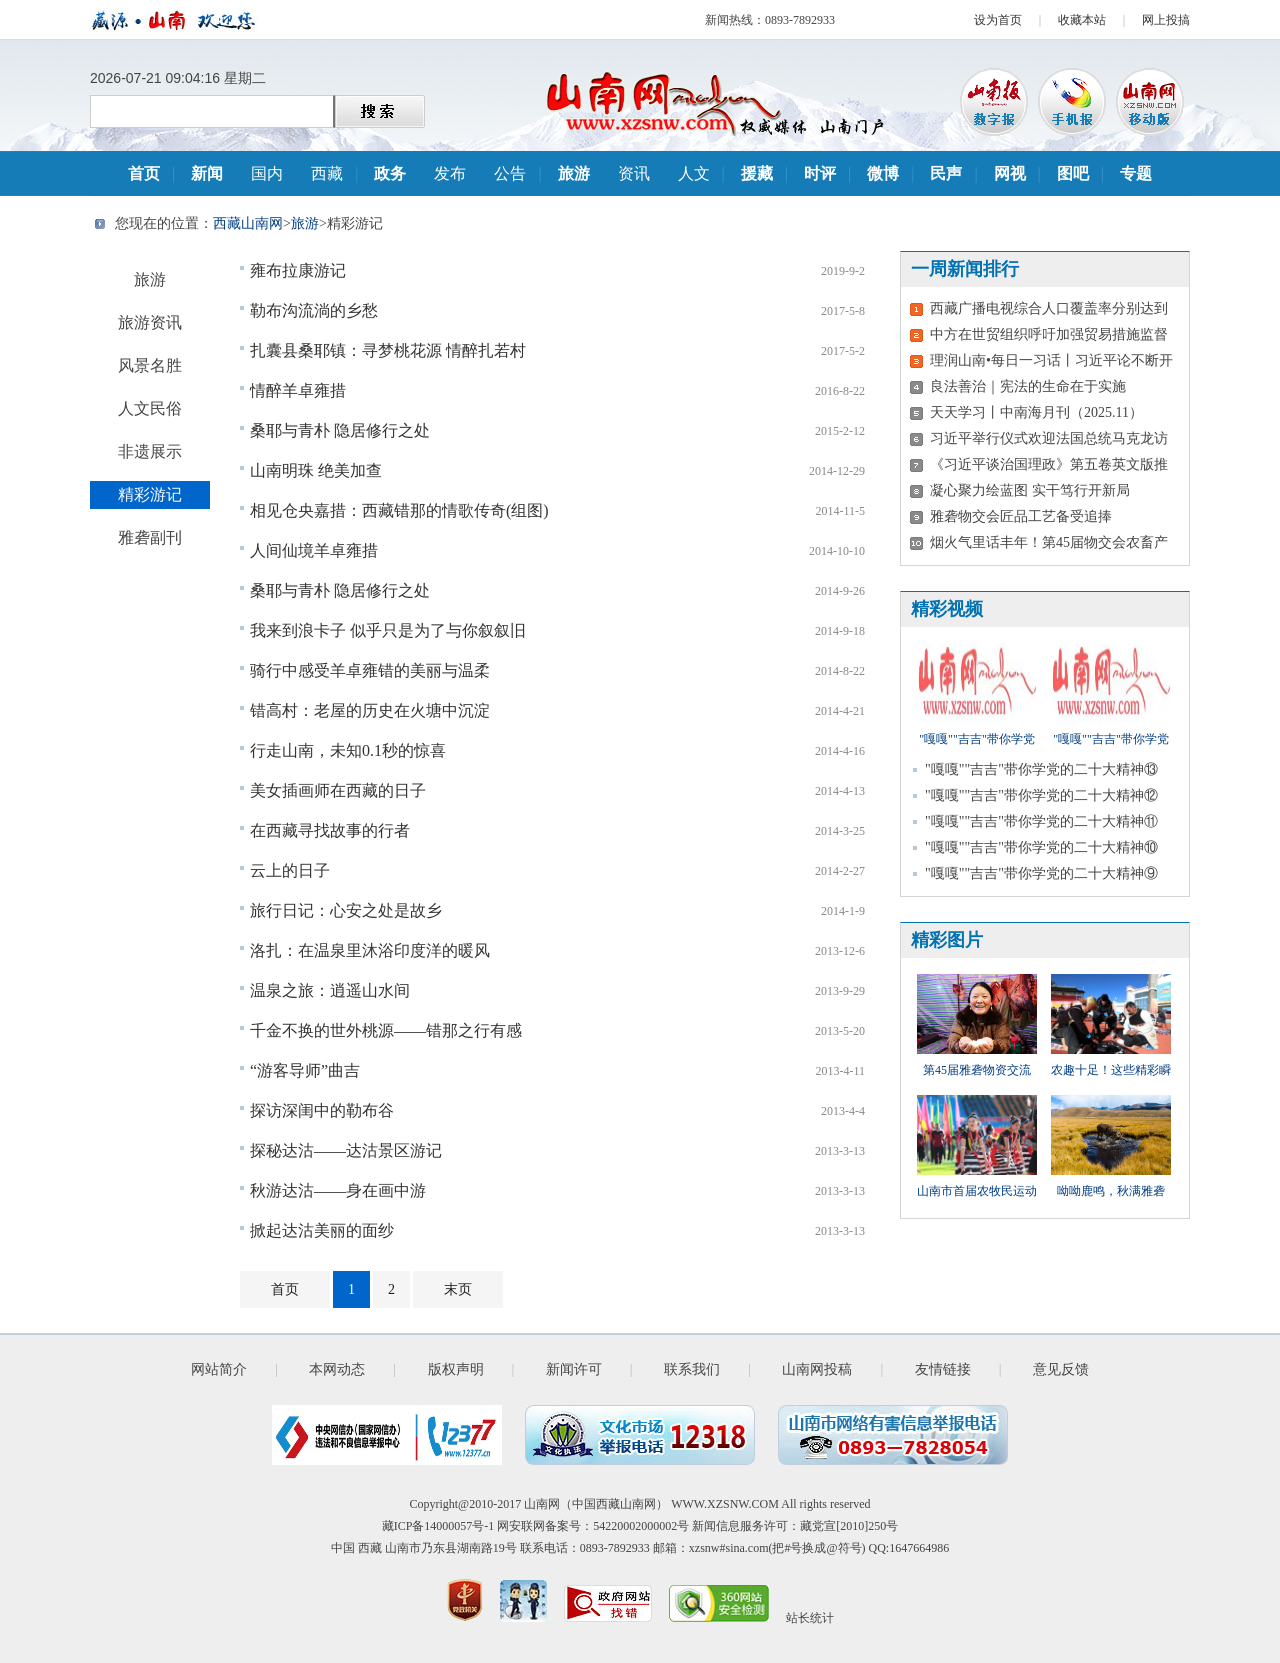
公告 (510, 173)
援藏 (757, 173)
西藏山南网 (248, 223)
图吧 (1073, 173)
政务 (390, 173)
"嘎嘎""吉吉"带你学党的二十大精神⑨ (1041, 873)
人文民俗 (150, 408)
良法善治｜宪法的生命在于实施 (1028, 386)
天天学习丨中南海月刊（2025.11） (1036, 412)
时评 (820, 173)
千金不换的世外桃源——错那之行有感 (386, 1030)
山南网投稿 (817, 1369)
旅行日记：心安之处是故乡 (346, 910)
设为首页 (998, 20)
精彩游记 (150, 494)
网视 (1010, 173)
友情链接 (943, 1369)
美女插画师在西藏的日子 (338, 790)
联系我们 (692, 1369)
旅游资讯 (150, 322)
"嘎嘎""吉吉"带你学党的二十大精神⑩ (1041, 847)
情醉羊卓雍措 (298, 390)
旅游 (574, 173)
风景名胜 (150, 365)
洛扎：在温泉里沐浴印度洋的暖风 (370, 950)
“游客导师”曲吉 (305, 1070)
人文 (694, 173)
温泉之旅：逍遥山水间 (330, 990)
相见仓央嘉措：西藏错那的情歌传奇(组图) (399, 510)
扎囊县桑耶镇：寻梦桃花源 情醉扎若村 (388, 350)
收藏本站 (1082, 20)
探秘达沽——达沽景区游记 (346, 1150)
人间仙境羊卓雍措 (314, 550)
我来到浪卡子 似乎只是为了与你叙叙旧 (388, 630)
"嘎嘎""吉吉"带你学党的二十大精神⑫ (1041, 795)
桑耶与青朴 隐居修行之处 (340, 430)
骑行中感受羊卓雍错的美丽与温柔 (370, 670)
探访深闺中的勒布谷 (322, 1110)
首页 (144, 173)
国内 (267, 173)
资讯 (634, 173)
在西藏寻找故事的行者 (330, 830)
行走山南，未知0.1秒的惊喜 (348, 750)
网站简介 (219, 1369)
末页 (458, 1289)
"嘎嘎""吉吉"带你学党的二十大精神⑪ (1041, 821)
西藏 (327, 173)
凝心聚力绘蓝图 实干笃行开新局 (1030, 490)
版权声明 (456, 1369)
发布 (450, 173)
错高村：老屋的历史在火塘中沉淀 (370, 710)
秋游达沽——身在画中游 (338, 1190)
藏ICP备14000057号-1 (438, 1526)
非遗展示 (150, 451)
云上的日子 (290, 870)
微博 (883, 173)
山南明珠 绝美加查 (316, 470)
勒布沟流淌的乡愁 (314, 310)
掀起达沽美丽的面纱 (322, 1230)
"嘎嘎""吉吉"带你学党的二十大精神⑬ (1041, 769)
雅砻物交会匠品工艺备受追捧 (1021, 516)
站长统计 (810, 1618)
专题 (1136, 173)
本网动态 (337, 1369)
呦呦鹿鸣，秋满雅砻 (1111, 1191)
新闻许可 (574, 1369)
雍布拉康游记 (298, 270)
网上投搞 (1166, 20)
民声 (946, 173)
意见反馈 (1061, 1369)
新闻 (207, 173)
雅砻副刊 (150, 537)
